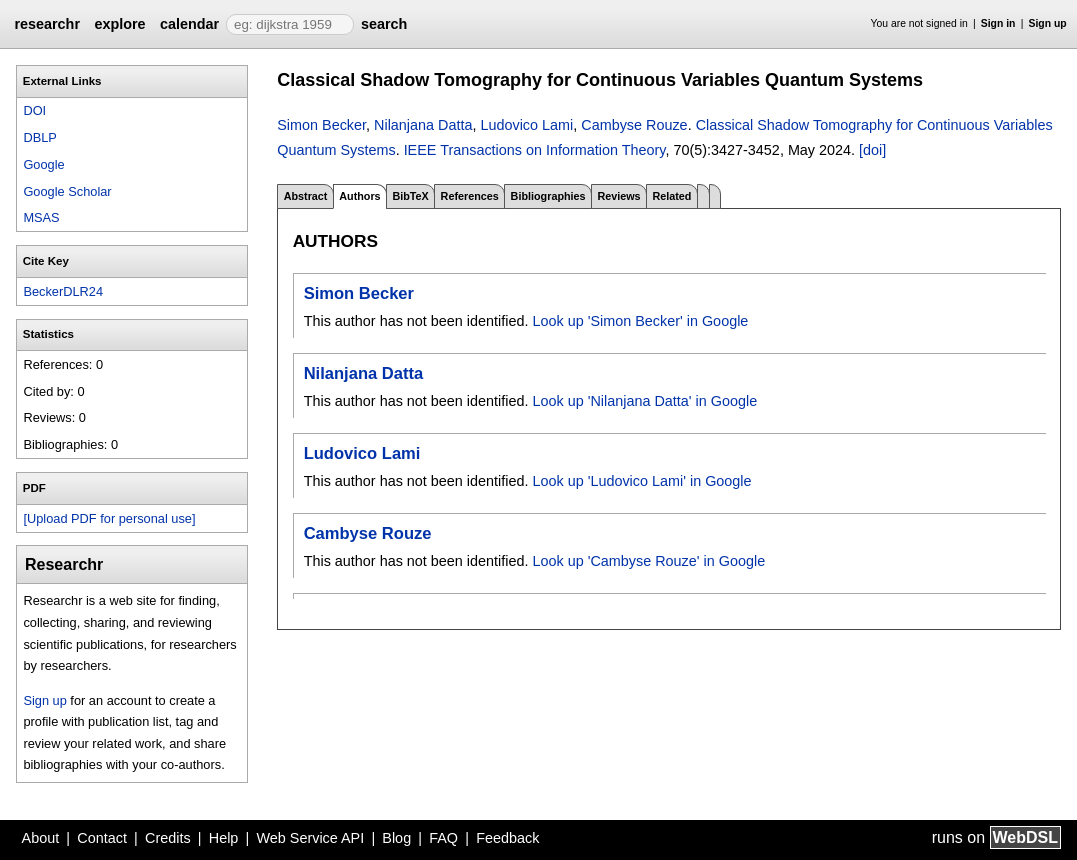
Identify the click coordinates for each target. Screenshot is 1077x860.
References (470, 196)
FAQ (443, 838)
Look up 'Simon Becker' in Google (640, 321)
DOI (34, 110)
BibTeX (410, 196)
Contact (102, 838)
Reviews (618, 196)
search (384, 24)
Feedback (507, 838)
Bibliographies (548, 196)
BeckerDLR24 (63, 291)
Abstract (306, 196)
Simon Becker (321, 125)
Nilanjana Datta (423, 125)
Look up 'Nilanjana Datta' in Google (644, 401)
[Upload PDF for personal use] (109, 518)
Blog (396, 838)
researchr (47, 24)
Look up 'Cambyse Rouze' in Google (648, 561)
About (41, 838)
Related (671, 196)
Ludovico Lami (526, 125)
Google (43, 164)
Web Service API (310, 838)
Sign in (998, 23)
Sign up (1048, 23)
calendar (189, 24)
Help (224, 838)
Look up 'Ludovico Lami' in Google (641, 481)
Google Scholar (67, 191)
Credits (168, 838)
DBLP (39, 137)
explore (119, 24)
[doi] (872, 150)
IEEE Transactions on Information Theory (535, 150)
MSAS (41, 217)
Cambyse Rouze (634, 125)
